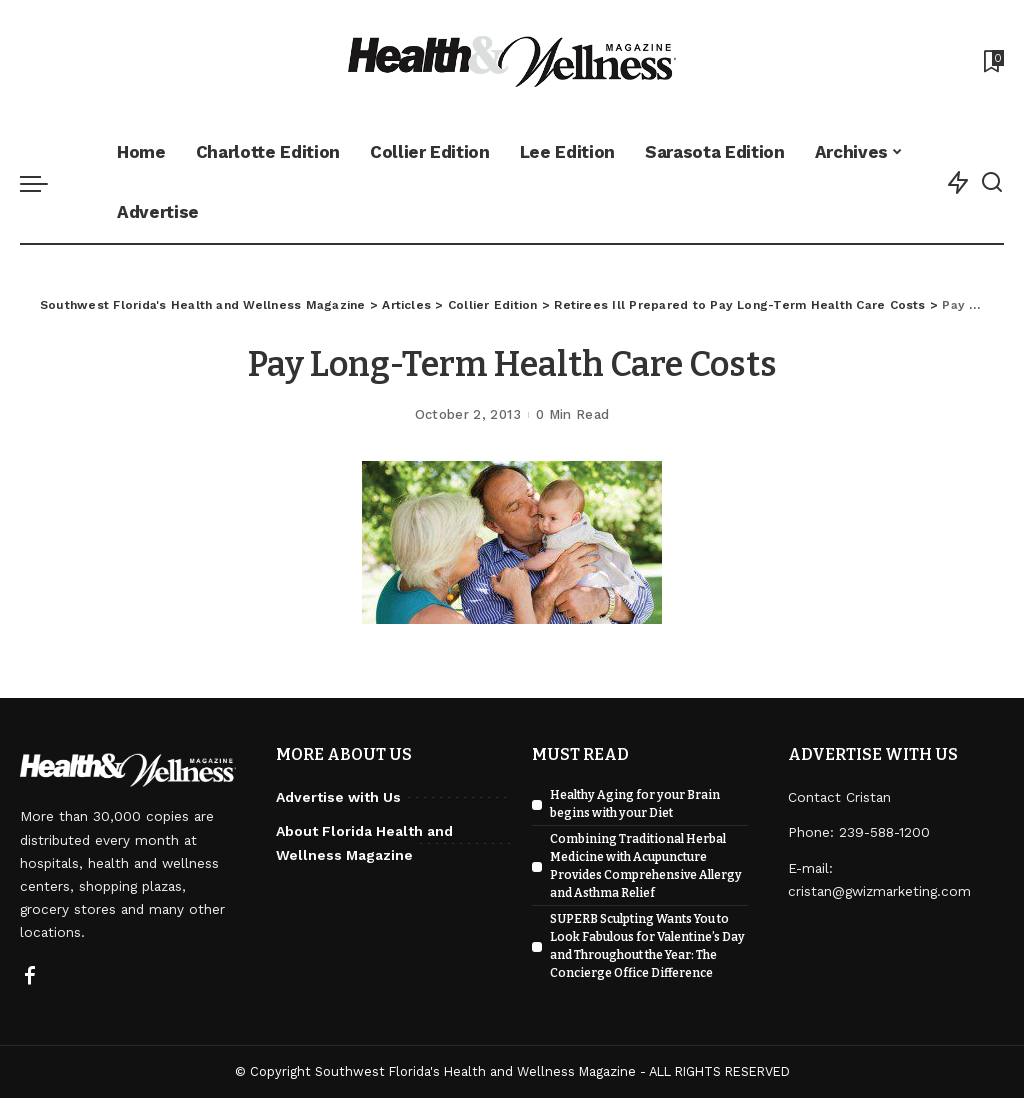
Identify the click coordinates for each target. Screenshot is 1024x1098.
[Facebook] (30, 977)
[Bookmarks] (992, 61)
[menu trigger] (44, 183)
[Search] (992, 183)
